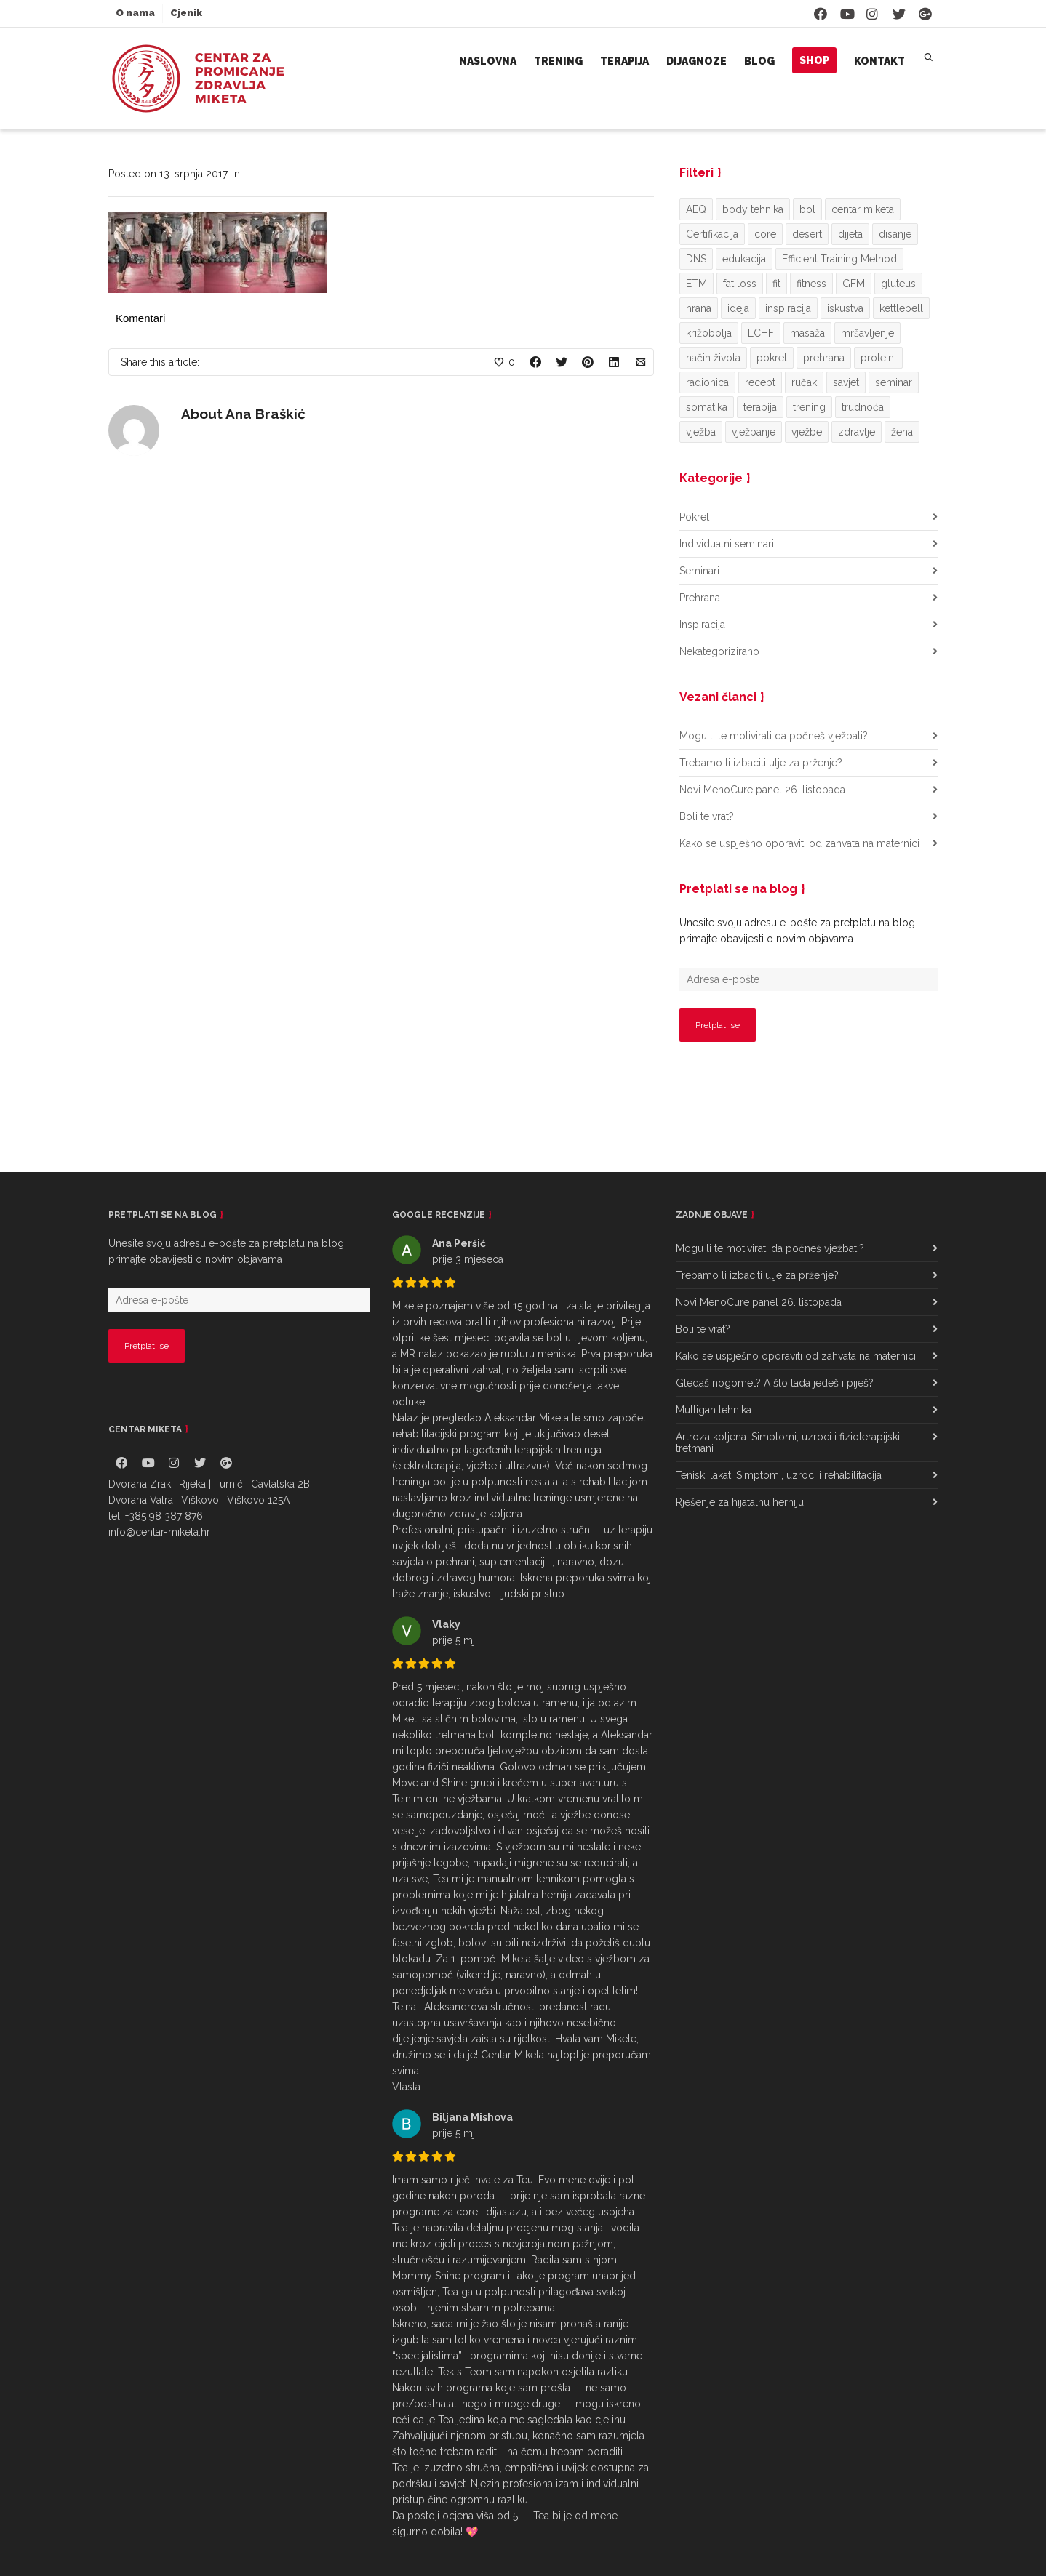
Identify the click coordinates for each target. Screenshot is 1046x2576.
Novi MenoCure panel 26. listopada (762, 789)
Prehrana (699, 597)
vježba (701, 432)
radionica (707, 382)
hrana (698, 308)
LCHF (761, 333)
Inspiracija (702, 624)
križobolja (709, 333)
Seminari (699, 571)
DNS (696, 259)
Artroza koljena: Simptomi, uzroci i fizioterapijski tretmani (788, 1442)
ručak (804, 382)
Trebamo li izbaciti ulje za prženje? (760, 763)
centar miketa (862, 209)
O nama (135, 12)
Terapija (624, 61)
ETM (696, 283)
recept (760, 382)
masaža (807, 333)
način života (713, 358)
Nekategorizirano (719, 651)
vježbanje (753, 432)
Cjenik (186, 12)
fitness (811, 283)
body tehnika (752, 209)
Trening (558, 61)
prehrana (824, 358)
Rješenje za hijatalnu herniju (740, 1502)
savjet (846, 382)
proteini (878, 358)
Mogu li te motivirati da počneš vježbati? (773, 736)
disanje (895, 234)
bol (807, 209)
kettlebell (901, 308)
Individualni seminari (726, 544)
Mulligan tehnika (713, 1410)
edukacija (744, 259)
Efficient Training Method (839, 259)
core (765, 234)
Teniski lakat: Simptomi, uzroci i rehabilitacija (779, 1475)
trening (809, 407)
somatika (706, 407)
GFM (853, 283)
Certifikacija (712, 234)
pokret (771, 358)
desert (807, 234)
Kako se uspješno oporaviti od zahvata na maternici (799, 843)
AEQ (696, 209)
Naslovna (487, 61)
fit (776, 283)
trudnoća (863, 407)
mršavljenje (867, 333)
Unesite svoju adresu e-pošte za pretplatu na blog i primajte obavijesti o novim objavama (799, 930)
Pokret (694, 517)
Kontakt (879, 61)
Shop (814, 60)
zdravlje (856, 432)
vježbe (806, 432)
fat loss (739, 283)
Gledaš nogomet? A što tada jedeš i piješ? (775, 1383)
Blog (759, 61)
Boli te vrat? (706, 816)
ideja (738, 308)
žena (902, 432)
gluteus (898, 283)
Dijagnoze (696, 61)
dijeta (850, 234)
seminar (893, 382)
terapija (760, 407)
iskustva (845, 308)
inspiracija (788, 308)
